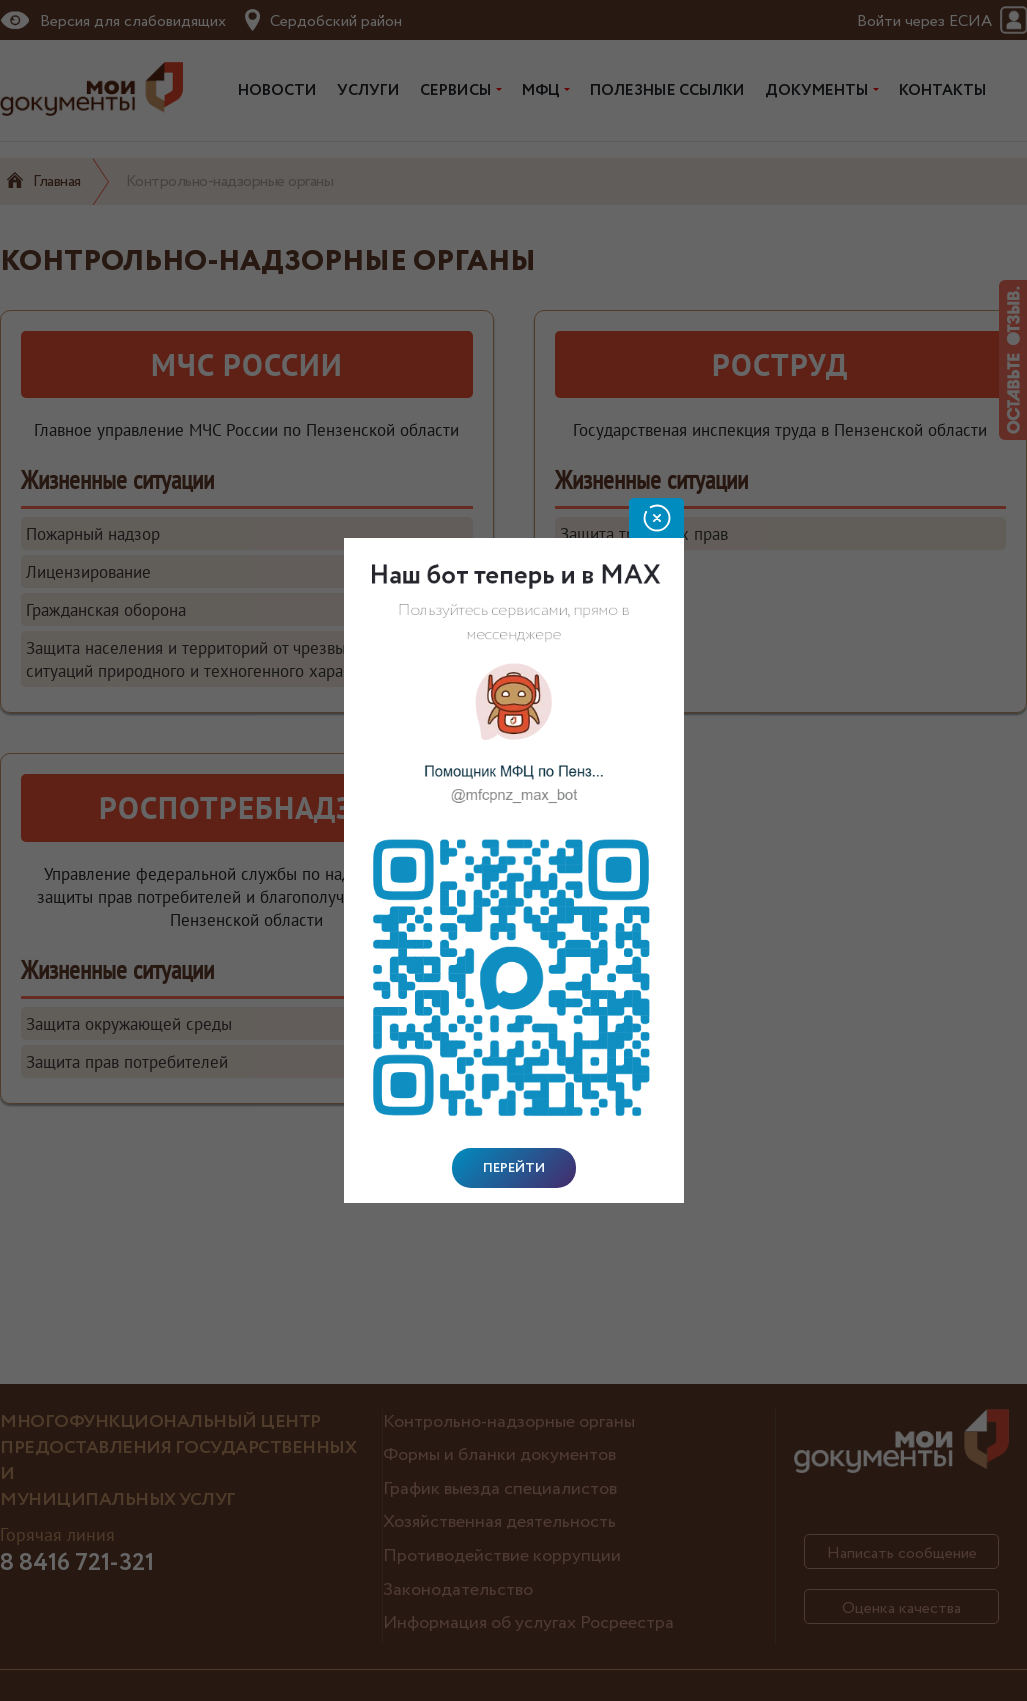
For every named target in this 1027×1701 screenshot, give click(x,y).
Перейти (514, 1168)
